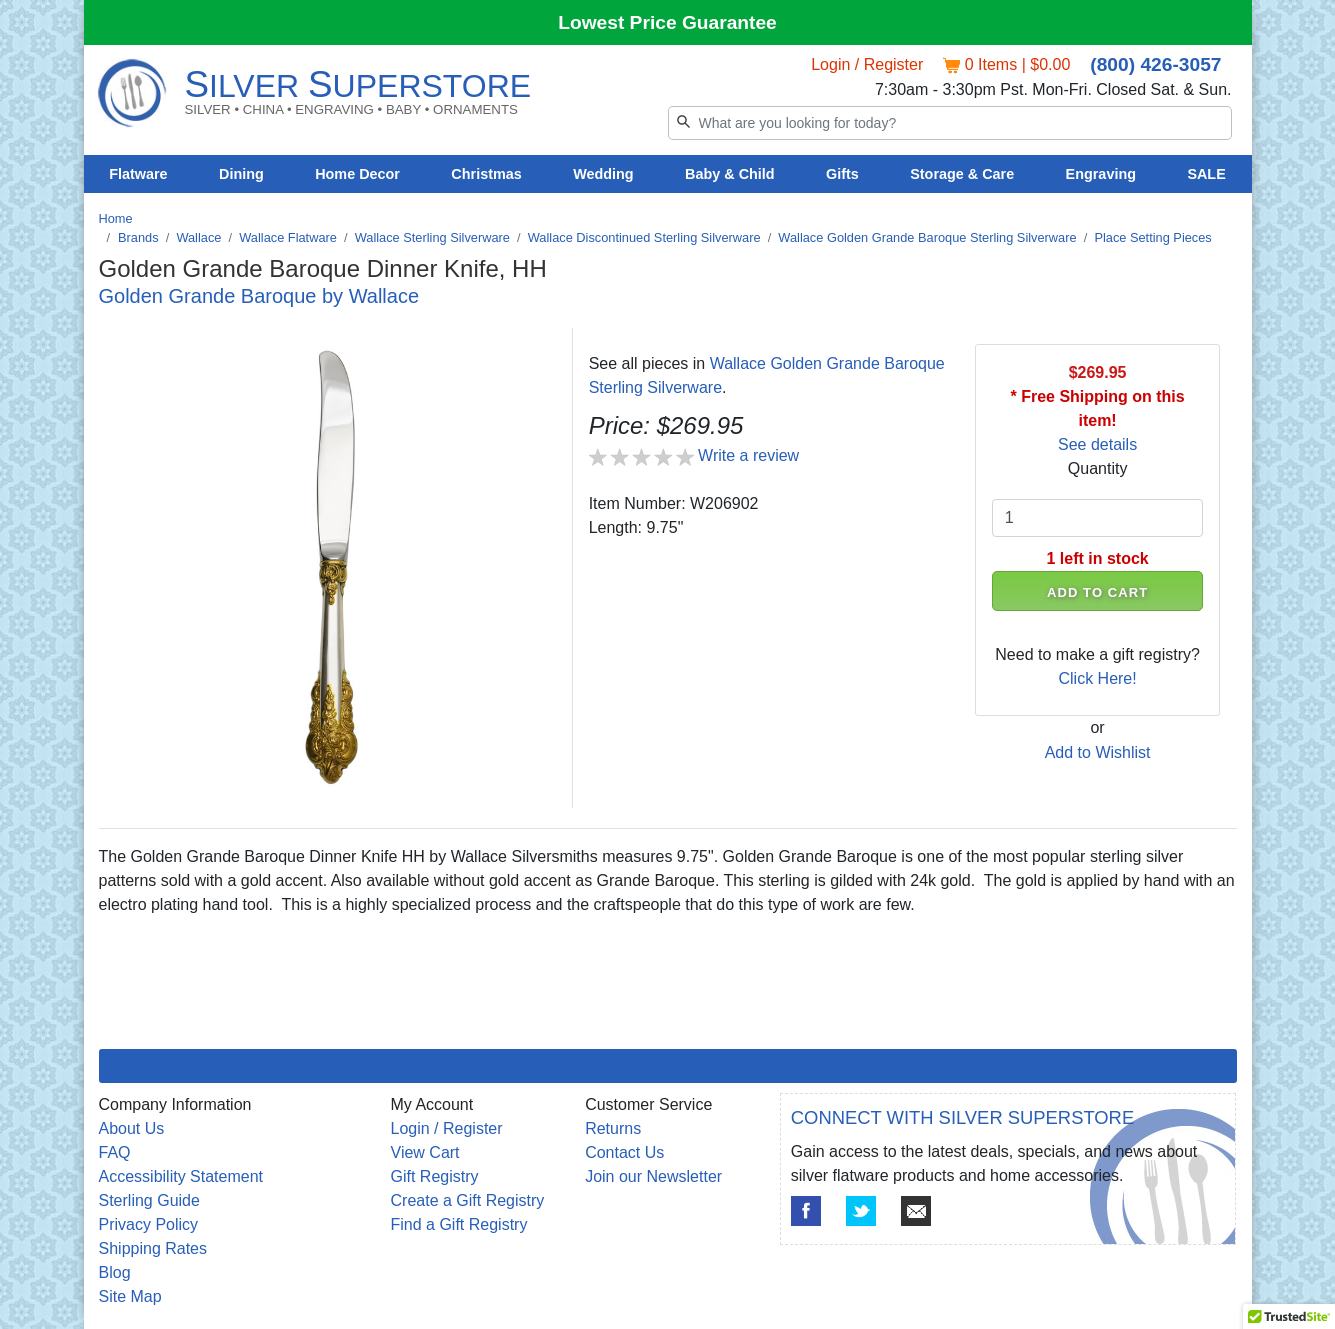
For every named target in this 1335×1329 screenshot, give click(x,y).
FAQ (115, 1152)
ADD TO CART (1097, 592)
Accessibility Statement (181, 1176)
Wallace (198, 237)
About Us (132, 1128)
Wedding (603, 174)
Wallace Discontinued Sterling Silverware (644, 237)
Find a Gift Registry (459, 1224)
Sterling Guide (149, 1200)
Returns (613, 1128)
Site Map (130, 1296)
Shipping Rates (153, 1248)
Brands (138, 237)
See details (1097, 444)
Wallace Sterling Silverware (432, 237)
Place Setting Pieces (1152, 237)
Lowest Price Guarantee (667, 22)
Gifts (842, 174)
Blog (115, 1272)
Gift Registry (435, 1176)
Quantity (1098, 468)
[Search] (950, 123)
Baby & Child (730, 174)
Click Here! (1097, 678)
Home (116, 218)
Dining (241, 174)
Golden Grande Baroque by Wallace (259, 296)
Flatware (138, 174)
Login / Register (867, 64)
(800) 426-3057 (1155, 64)
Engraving (1101, 174)
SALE (1206, 174)
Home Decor (357, 174)
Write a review (748, 455)
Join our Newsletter (653, 1176)
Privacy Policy (149, 1224)
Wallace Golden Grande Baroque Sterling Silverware (927, 237)
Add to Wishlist (1098, 752)
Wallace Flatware (288, 237)
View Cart (425, 1152)
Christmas (486, 174)
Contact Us (624, 1152)
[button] (1289, 1310)
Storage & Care (962, 174)
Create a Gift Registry (468, 1200)
